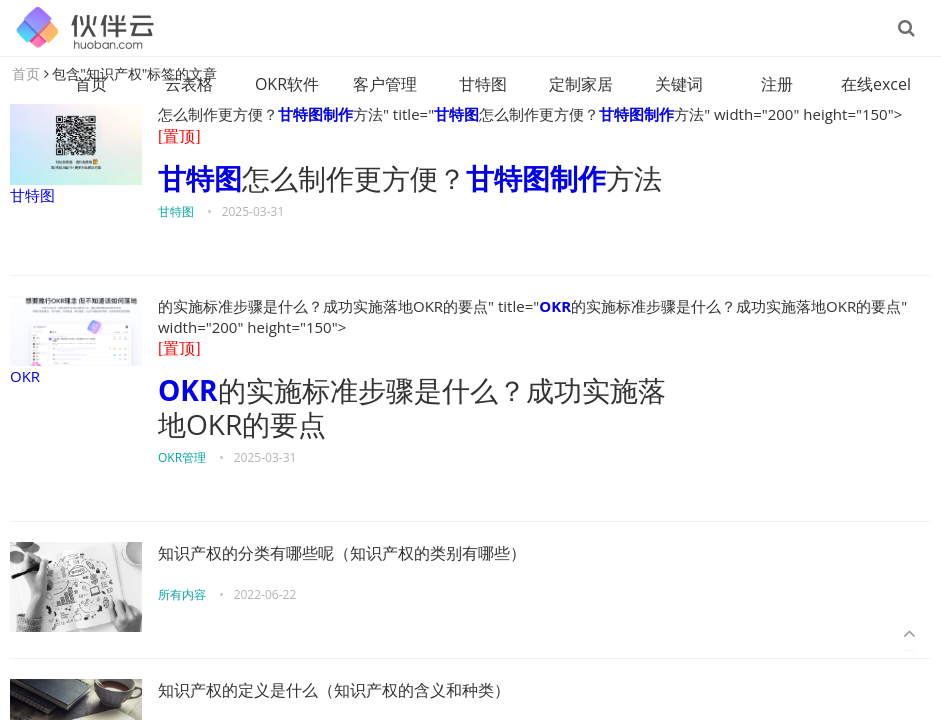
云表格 (189, 84)
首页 (91, 84)
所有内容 (182, 594)
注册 (777, 84)
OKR (76, 341)
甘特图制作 (315, 114)
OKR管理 (182, 457)
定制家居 (581, 84)
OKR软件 (287, 84)
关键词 (679, 84)
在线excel (876, 84)
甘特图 (483, 84)
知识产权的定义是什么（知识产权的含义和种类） (334, 690)
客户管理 (385, 84)
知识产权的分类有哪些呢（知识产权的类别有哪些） (342, 553)
